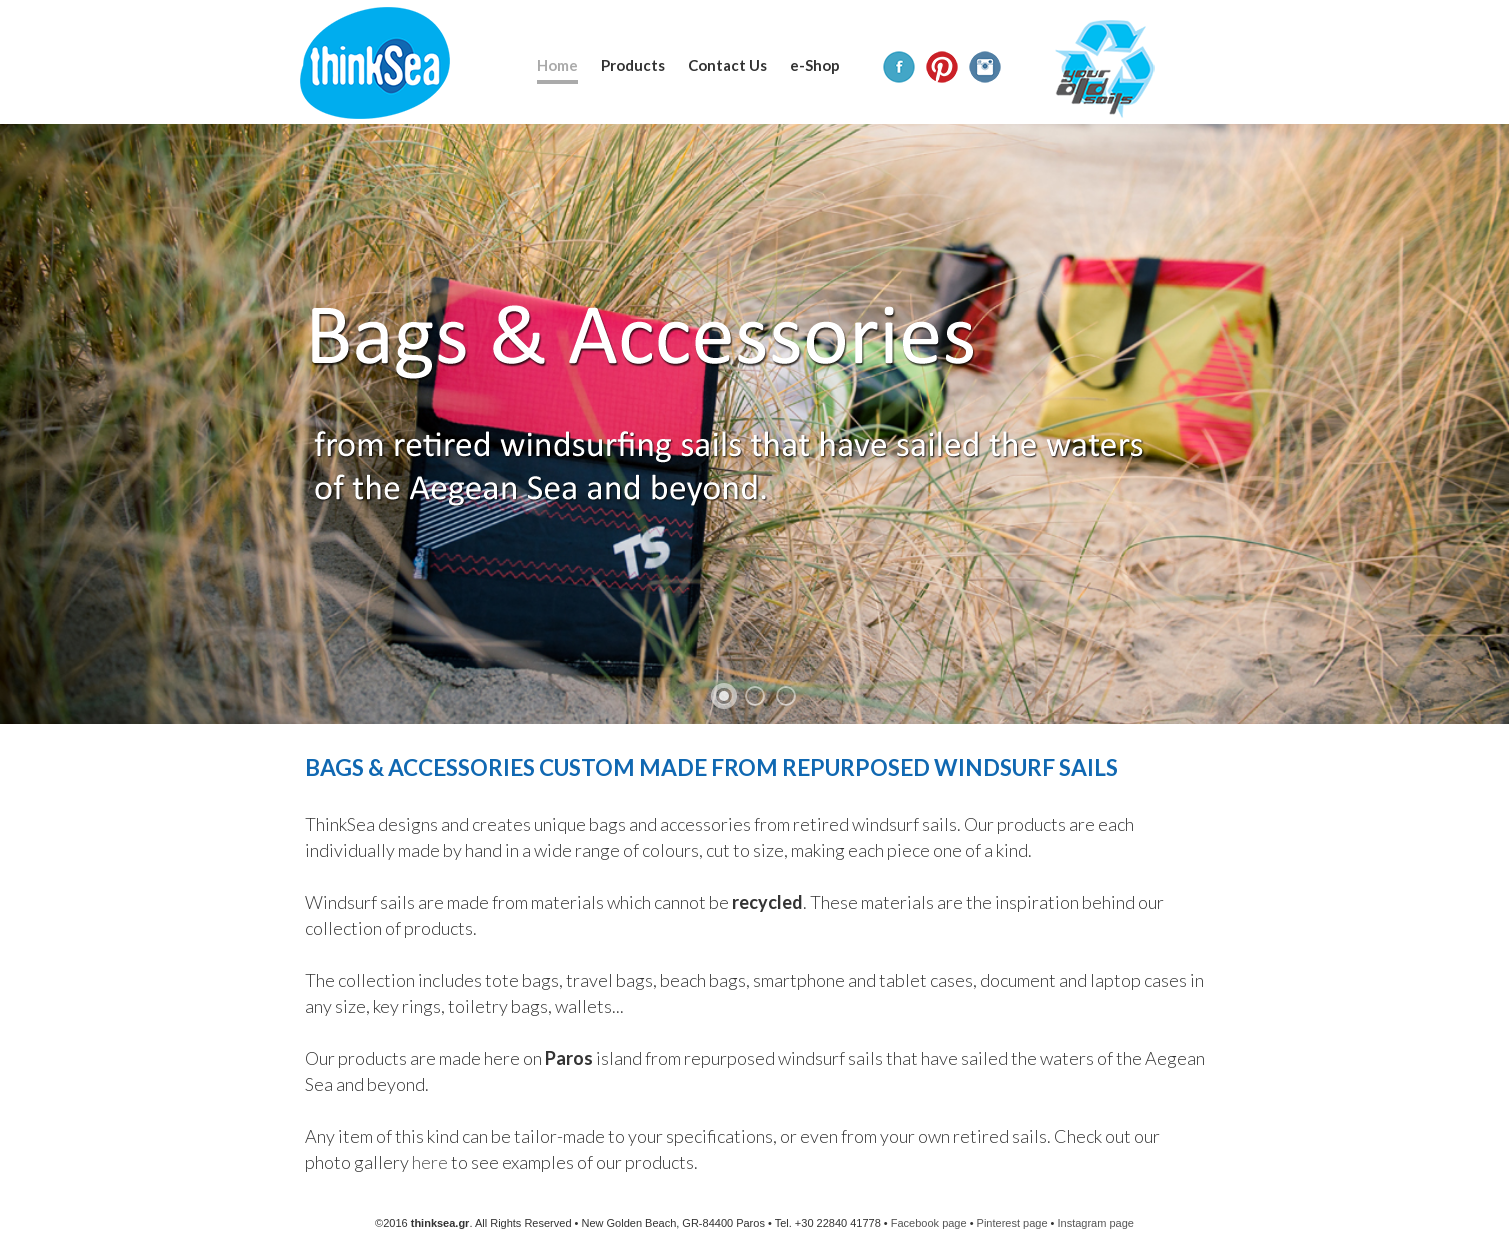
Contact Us (727, 65)
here (430, 1162)
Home (557, 65)
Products (633, 65)
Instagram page (1095, 1223)
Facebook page (929, 1223)
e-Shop (815, 65)
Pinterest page (1012, 1223)
